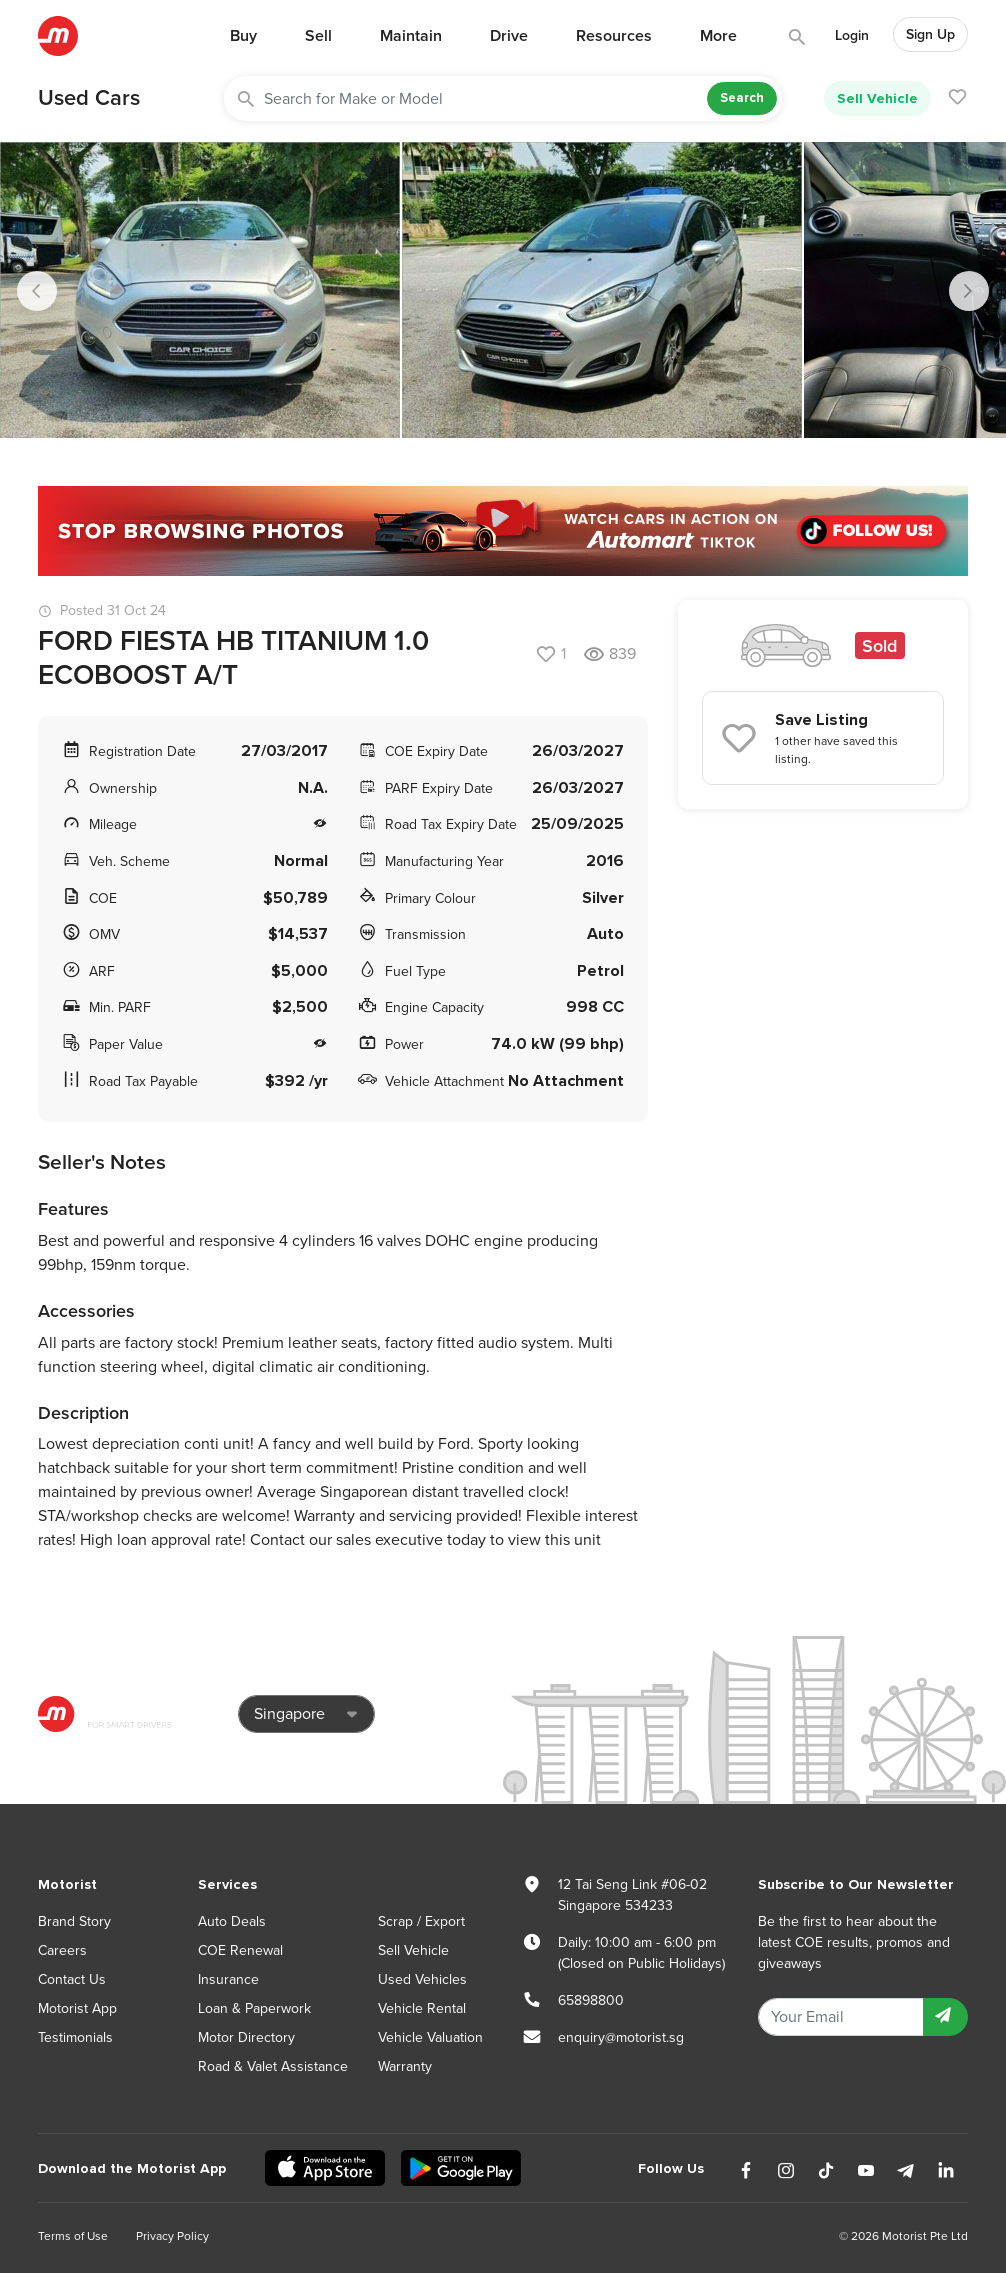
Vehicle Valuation (430, 2037)
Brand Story (74, 1921)
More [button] (718, 36)
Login (852, 35)
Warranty (405, 2066)
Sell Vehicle (877, 98)
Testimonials (75, 2037)
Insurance (228, 1979)
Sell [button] (318, 36)
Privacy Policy (172, 2236)
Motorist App (77, 2008)
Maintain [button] (411, 36)
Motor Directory (246, 2037)
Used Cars (89, 98)
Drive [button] (509, 36)
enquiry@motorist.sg (621, 2037)
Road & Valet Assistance (273, 2066)
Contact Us (72, 1979)
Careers (62, 1950)
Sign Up (930, 34)
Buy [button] (243, 36)
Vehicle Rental (422, 2008)
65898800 (591, 2000)
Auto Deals (232, 1921)
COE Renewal (240, 1950)
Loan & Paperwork (254, 2008)
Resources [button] (614, 36)
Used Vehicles (422, 1979)
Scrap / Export (421, 1921)
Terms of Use (73, 2236)
